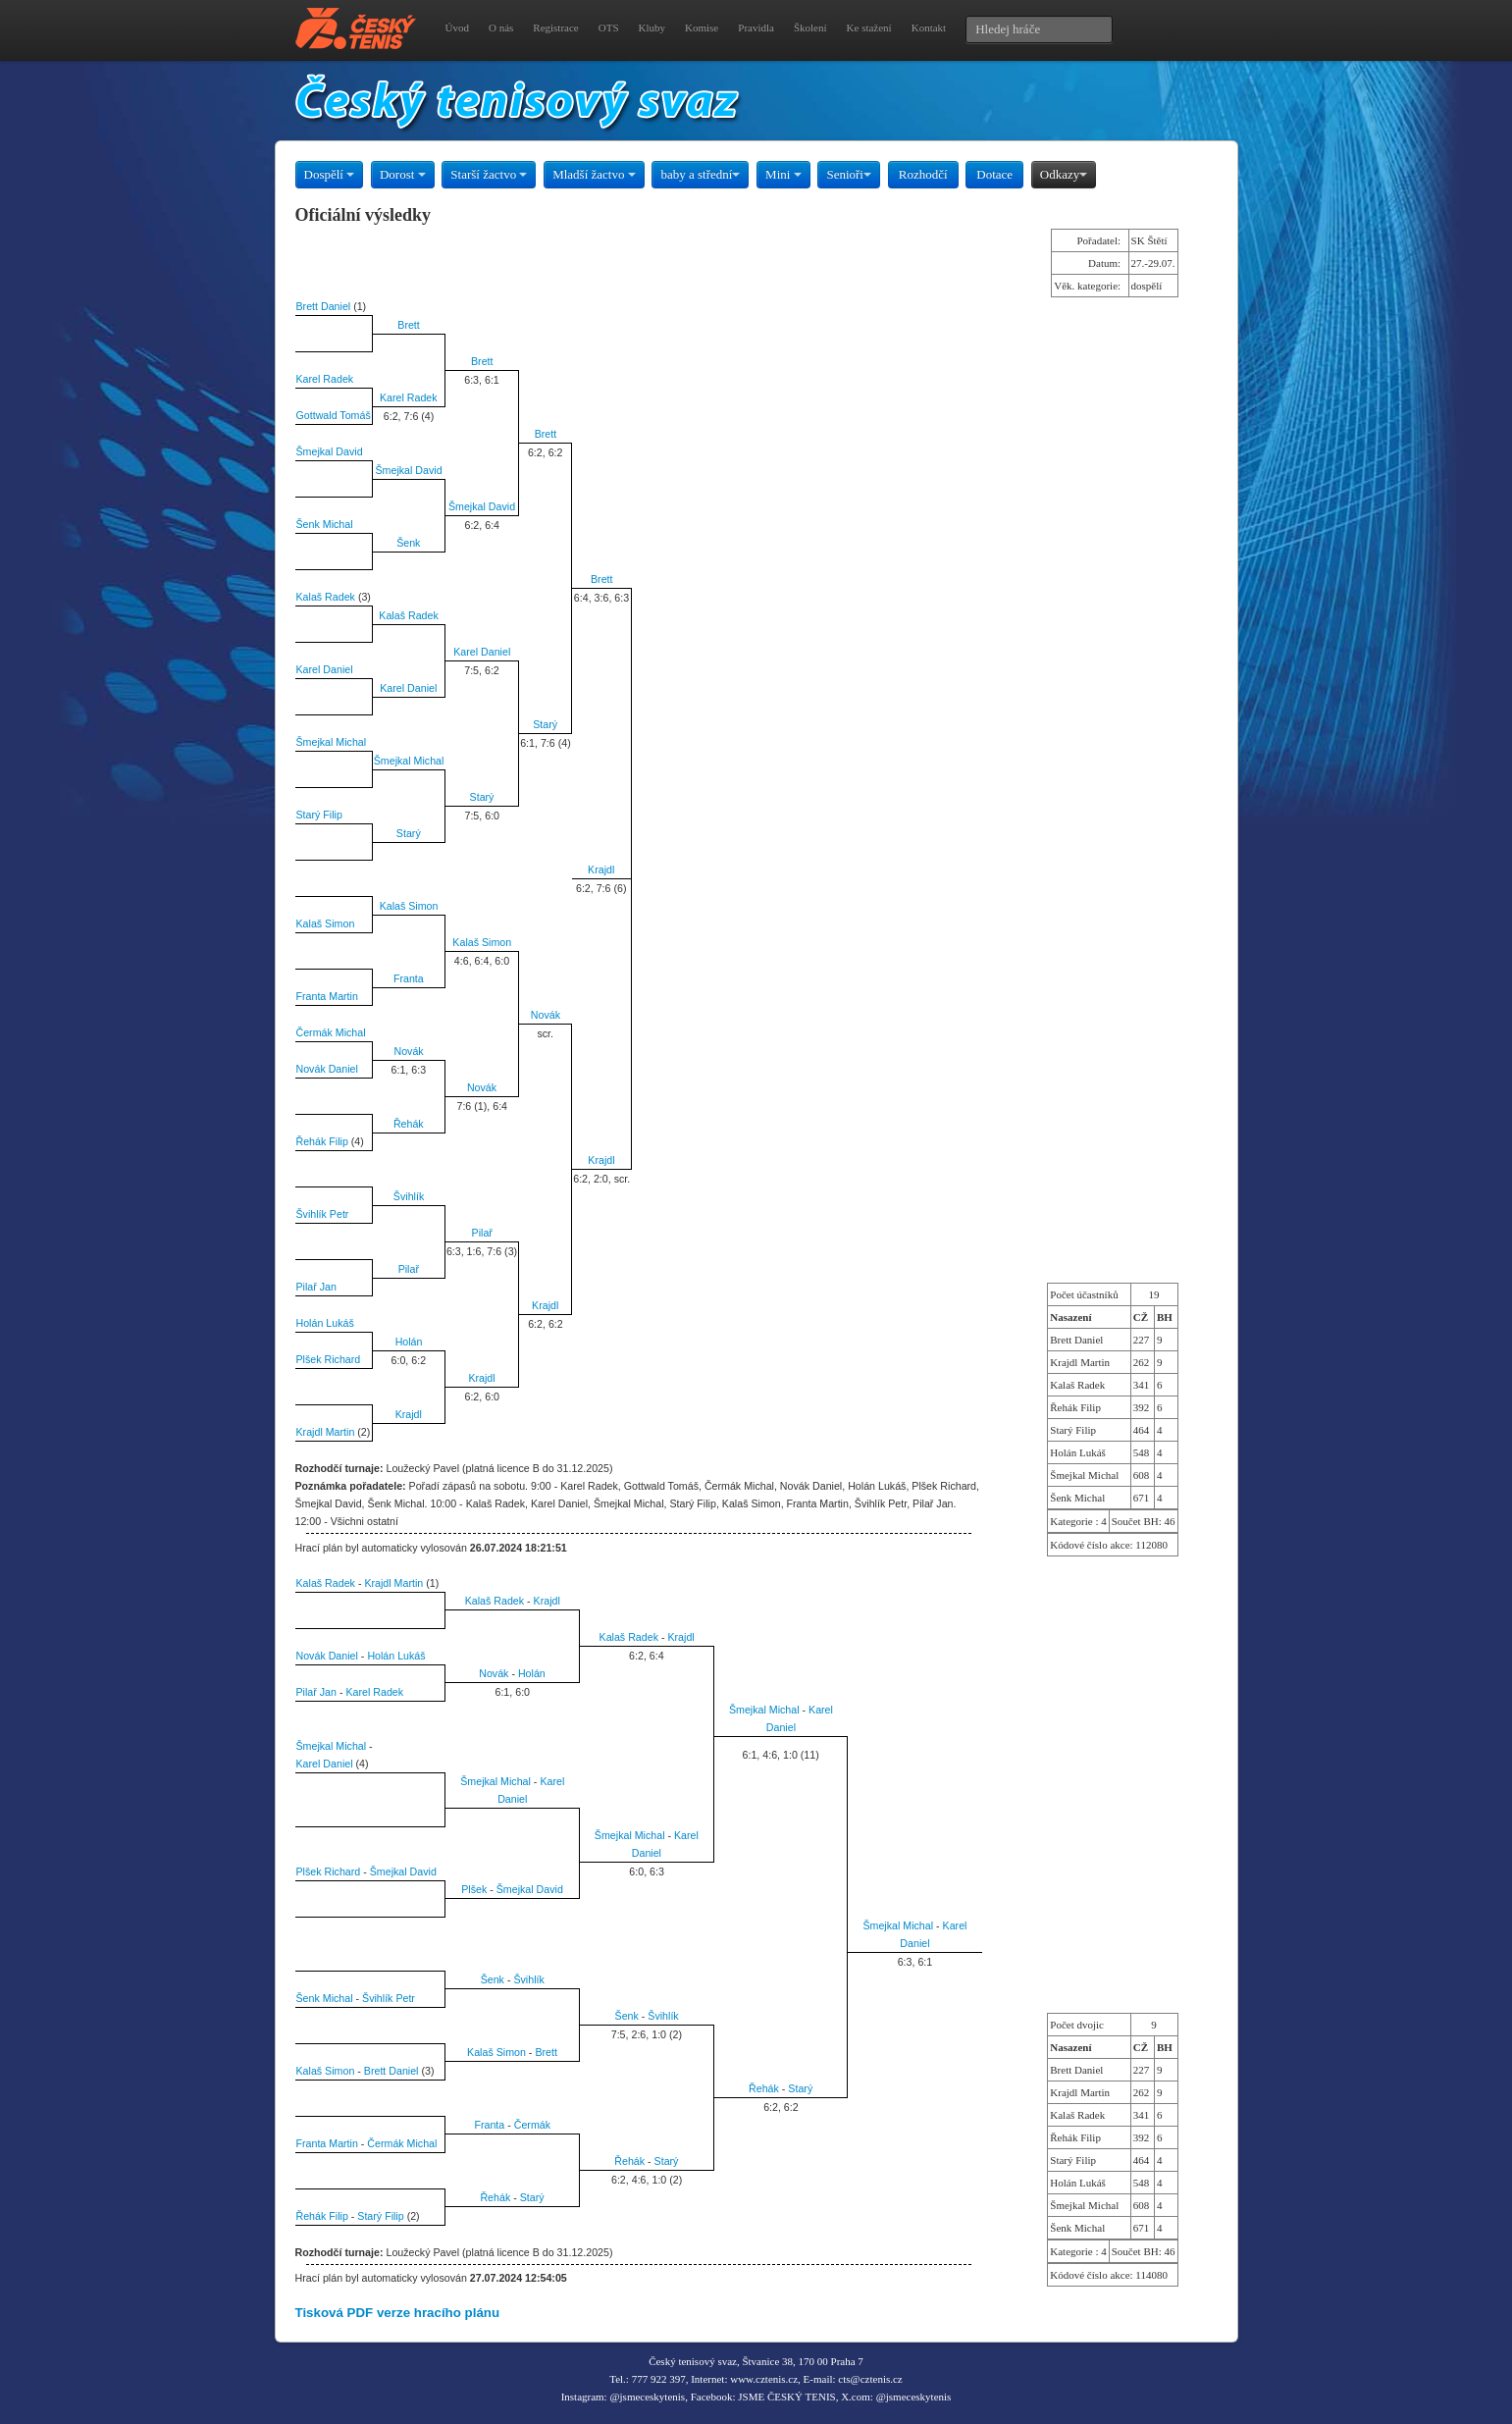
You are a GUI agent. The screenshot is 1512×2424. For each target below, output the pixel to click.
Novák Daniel (327, 1069)
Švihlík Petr (322, 1214)
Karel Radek (325, 379)
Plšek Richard (328, 1359)
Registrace (555, 27)
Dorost (403, 174)
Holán (409, 1341)
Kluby (652, 27)
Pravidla (756, 27)
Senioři (848, 174)
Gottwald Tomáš (333, 415)
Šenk (408, 543)
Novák (545, 1015)
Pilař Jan (316, 1286)
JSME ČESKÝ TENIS (786, 2396)
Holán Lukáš (325, 1323)
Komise (701, 27)
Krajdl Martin (325, 1432)
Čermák (532, 2125)
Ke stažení (869, 27)
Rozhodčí (923, 174)
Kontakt (929, 27)
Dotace (994, 174)
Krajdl (601, 869)
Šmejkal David (329, 451)
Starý (545, 724)
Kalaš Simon (409, 906)
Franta (408, 978)
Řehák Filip (322, 1141)
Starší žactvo (488, 174)
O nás (501, 27)
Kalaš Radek (325, 597)
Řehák (408, 1124)
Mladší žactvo (594, 174)
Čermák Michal (331, 1032)
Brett (408, 325)
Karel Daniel (481, 652)
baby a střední (700, 174)
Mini (783, 174)
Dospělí (329, 174)
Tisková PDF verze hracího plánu (397, 2312)
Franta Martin (327, 996)
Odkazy (1063, 174)
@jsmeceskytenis (647, 2396)
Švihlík (408, 1196)
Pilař (482, 1232)
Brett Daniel (323, 306)
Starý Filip (319, 814)
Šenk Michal (324, 524)
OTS (609, 27)
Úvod (457, 27)
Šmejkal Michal (331, 742)
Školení (810, 27)
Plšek (474, 1889)
